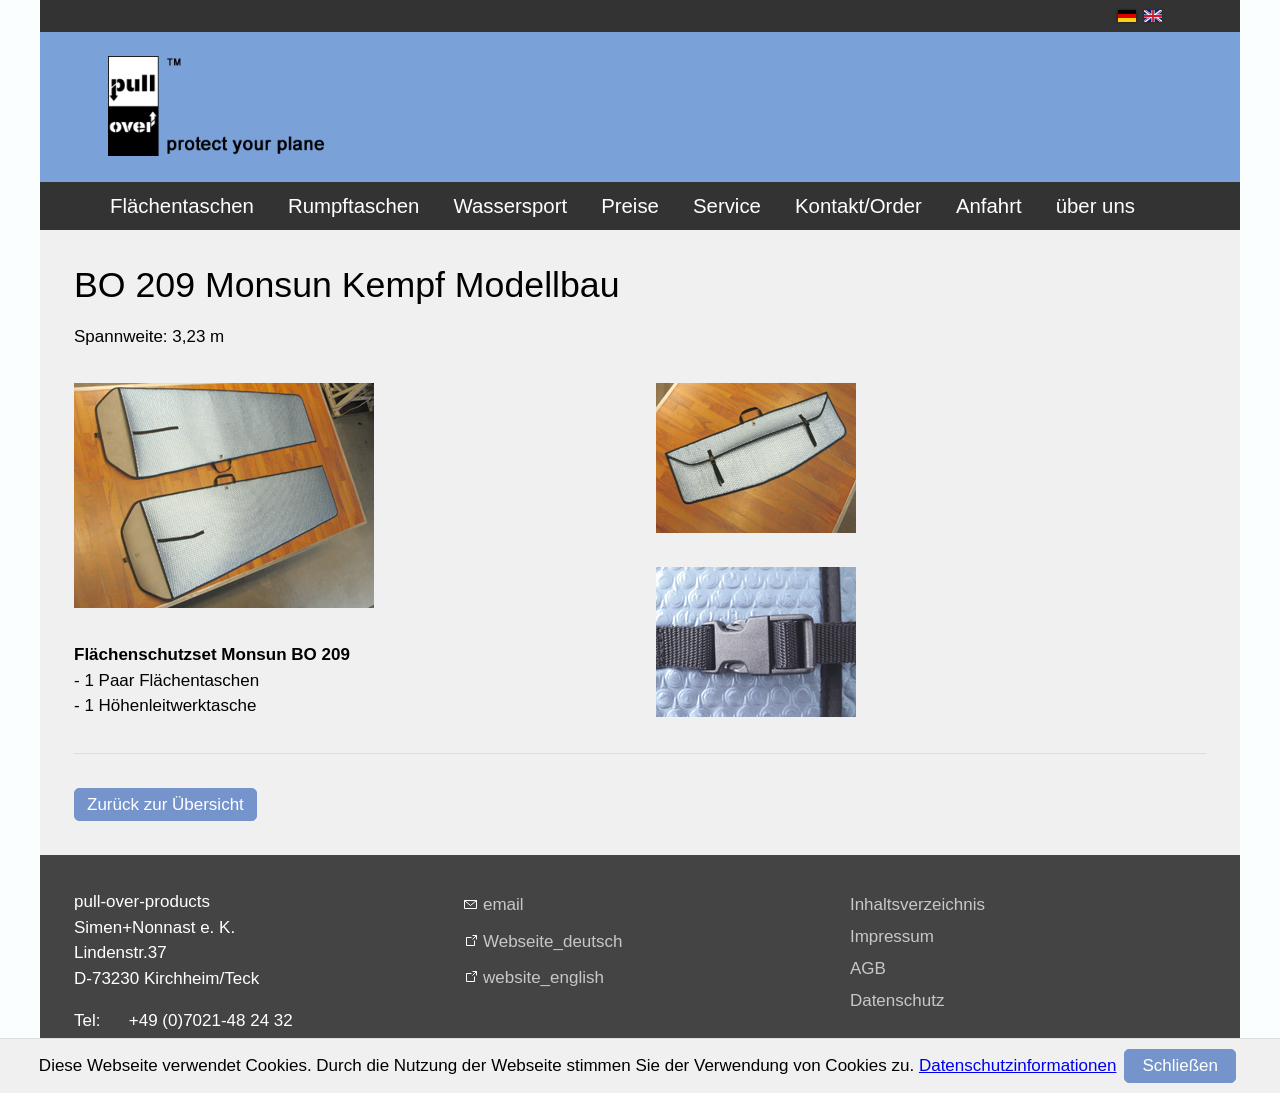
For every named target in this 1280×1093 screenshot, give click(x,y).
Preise (630, 206)
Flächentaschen (182, 206)
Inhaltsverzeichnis (917, 904)
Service (727, 206)
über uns (1095, 206)
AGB (868, 968)
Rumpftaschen (353, 206)
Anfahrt (989, 206)
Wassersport (510, 206)
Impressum (892, 936)
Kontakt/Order (858, 206)
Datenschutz (897, 1000)
